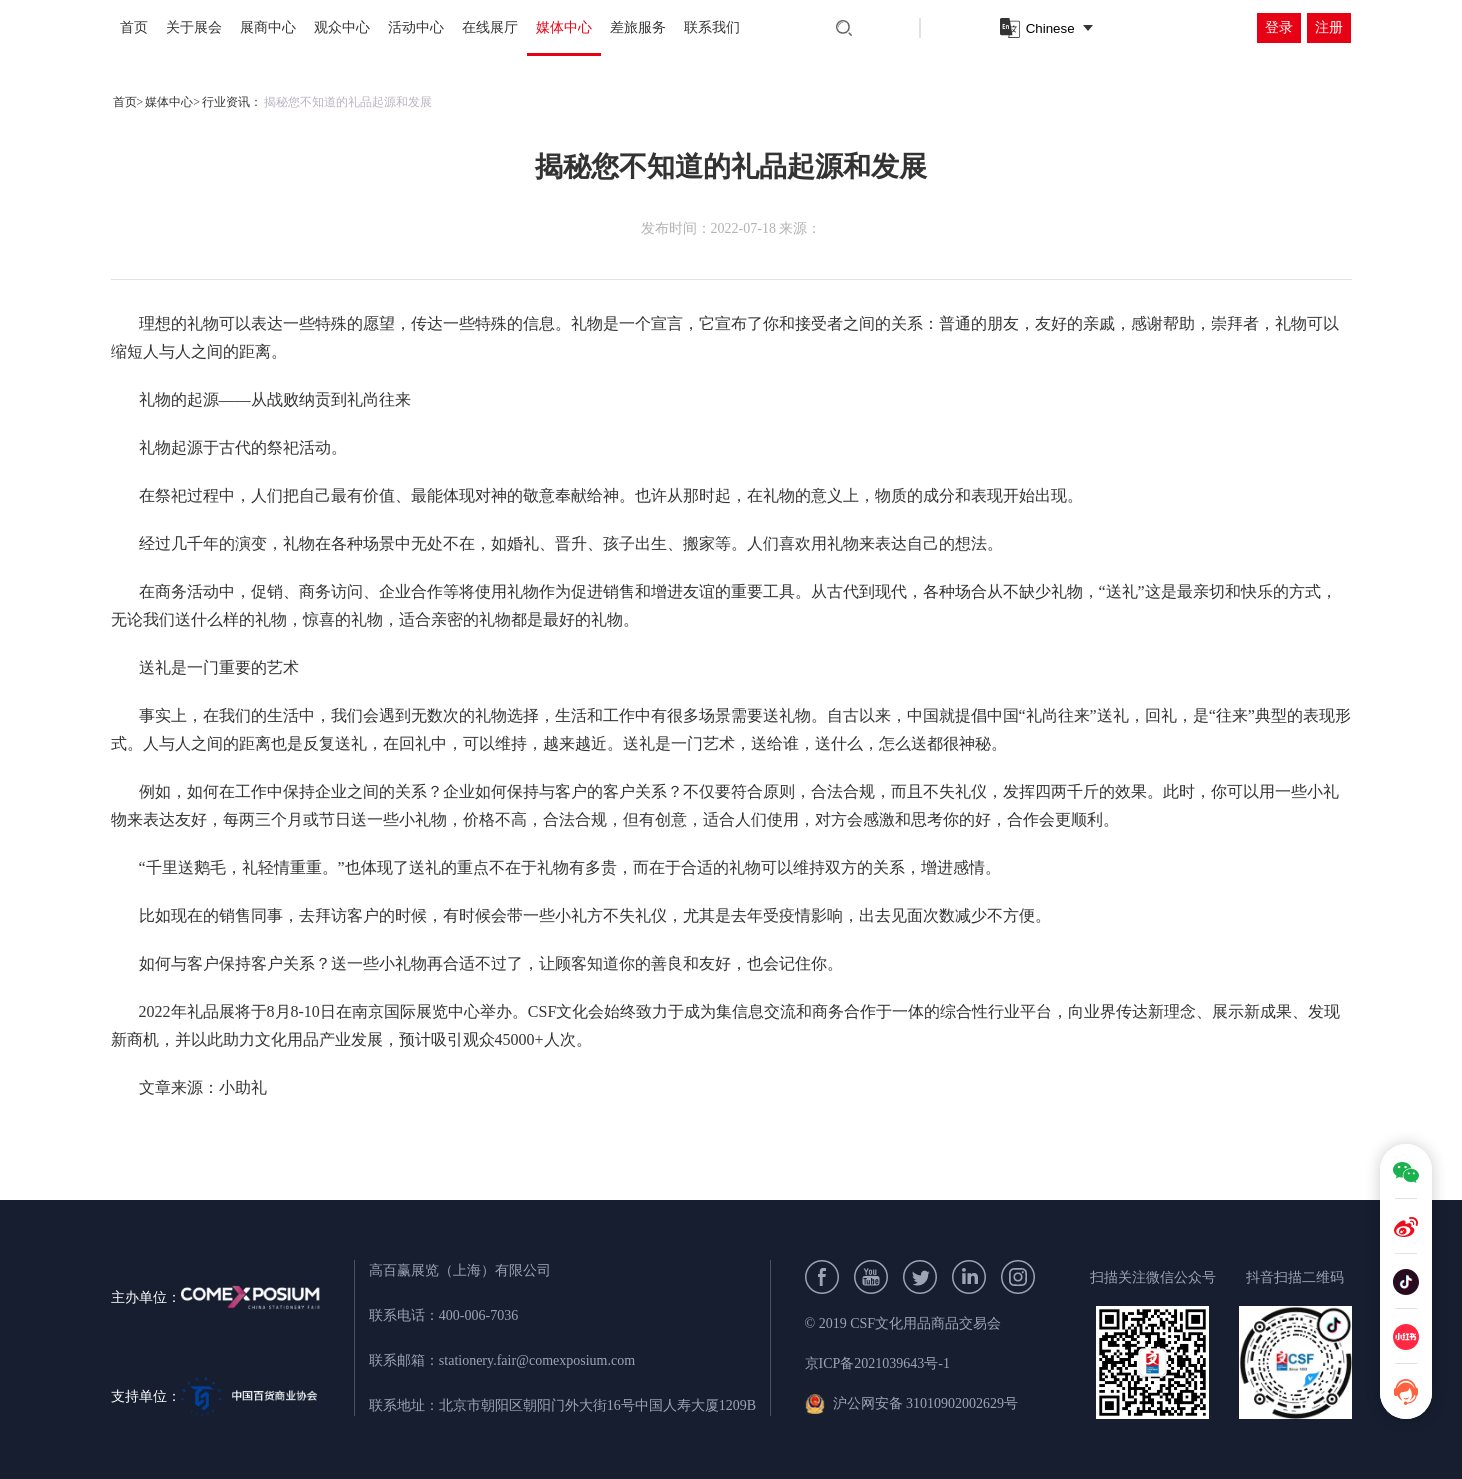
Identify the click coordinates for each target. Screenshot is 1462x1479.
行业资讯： (232, 102)
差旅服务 (638, 27)
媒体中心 (564, 27)
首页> (128, 102)
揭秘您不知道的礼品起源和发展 (348, 102)
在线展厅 (490, 27)
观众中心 (342, 27)
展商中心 (268, 27)
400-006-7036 (478, 1315)
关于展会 (194, 27)
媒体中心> (172, 102)
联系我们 (712, 27)
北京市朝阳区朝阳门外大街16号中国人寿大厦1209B (597, 1405)
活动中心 (416, 27)
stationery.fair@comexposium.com (537, 1360)
